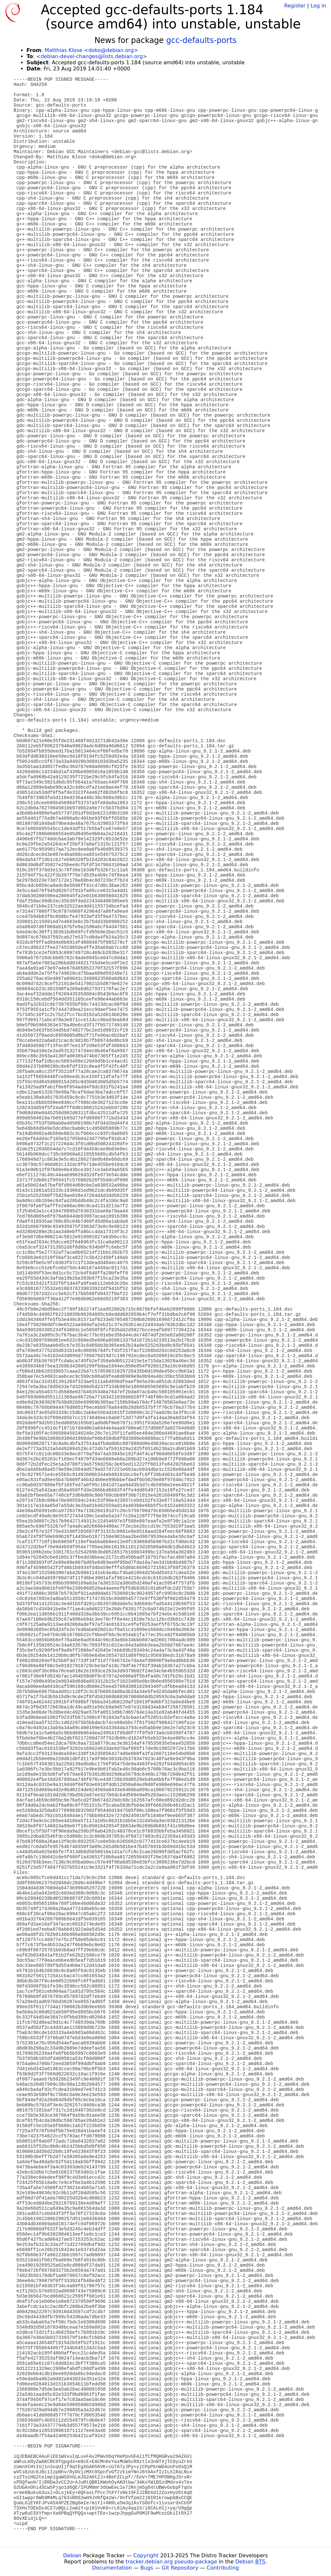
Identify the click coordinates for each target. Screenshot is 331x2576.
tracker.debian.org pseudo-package (171, 2562)
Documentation (112, 2568)
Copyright (145, 2555)
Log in (318, 6)
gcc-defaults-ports (201, 40)
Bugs (146, 2568)
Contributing (223, 2568)
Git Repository (180, 2568)
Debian (72, 2555)
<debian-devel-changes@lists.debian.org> (91, 56)
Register (294, 6)
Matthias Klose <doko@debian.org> (91, 50)
